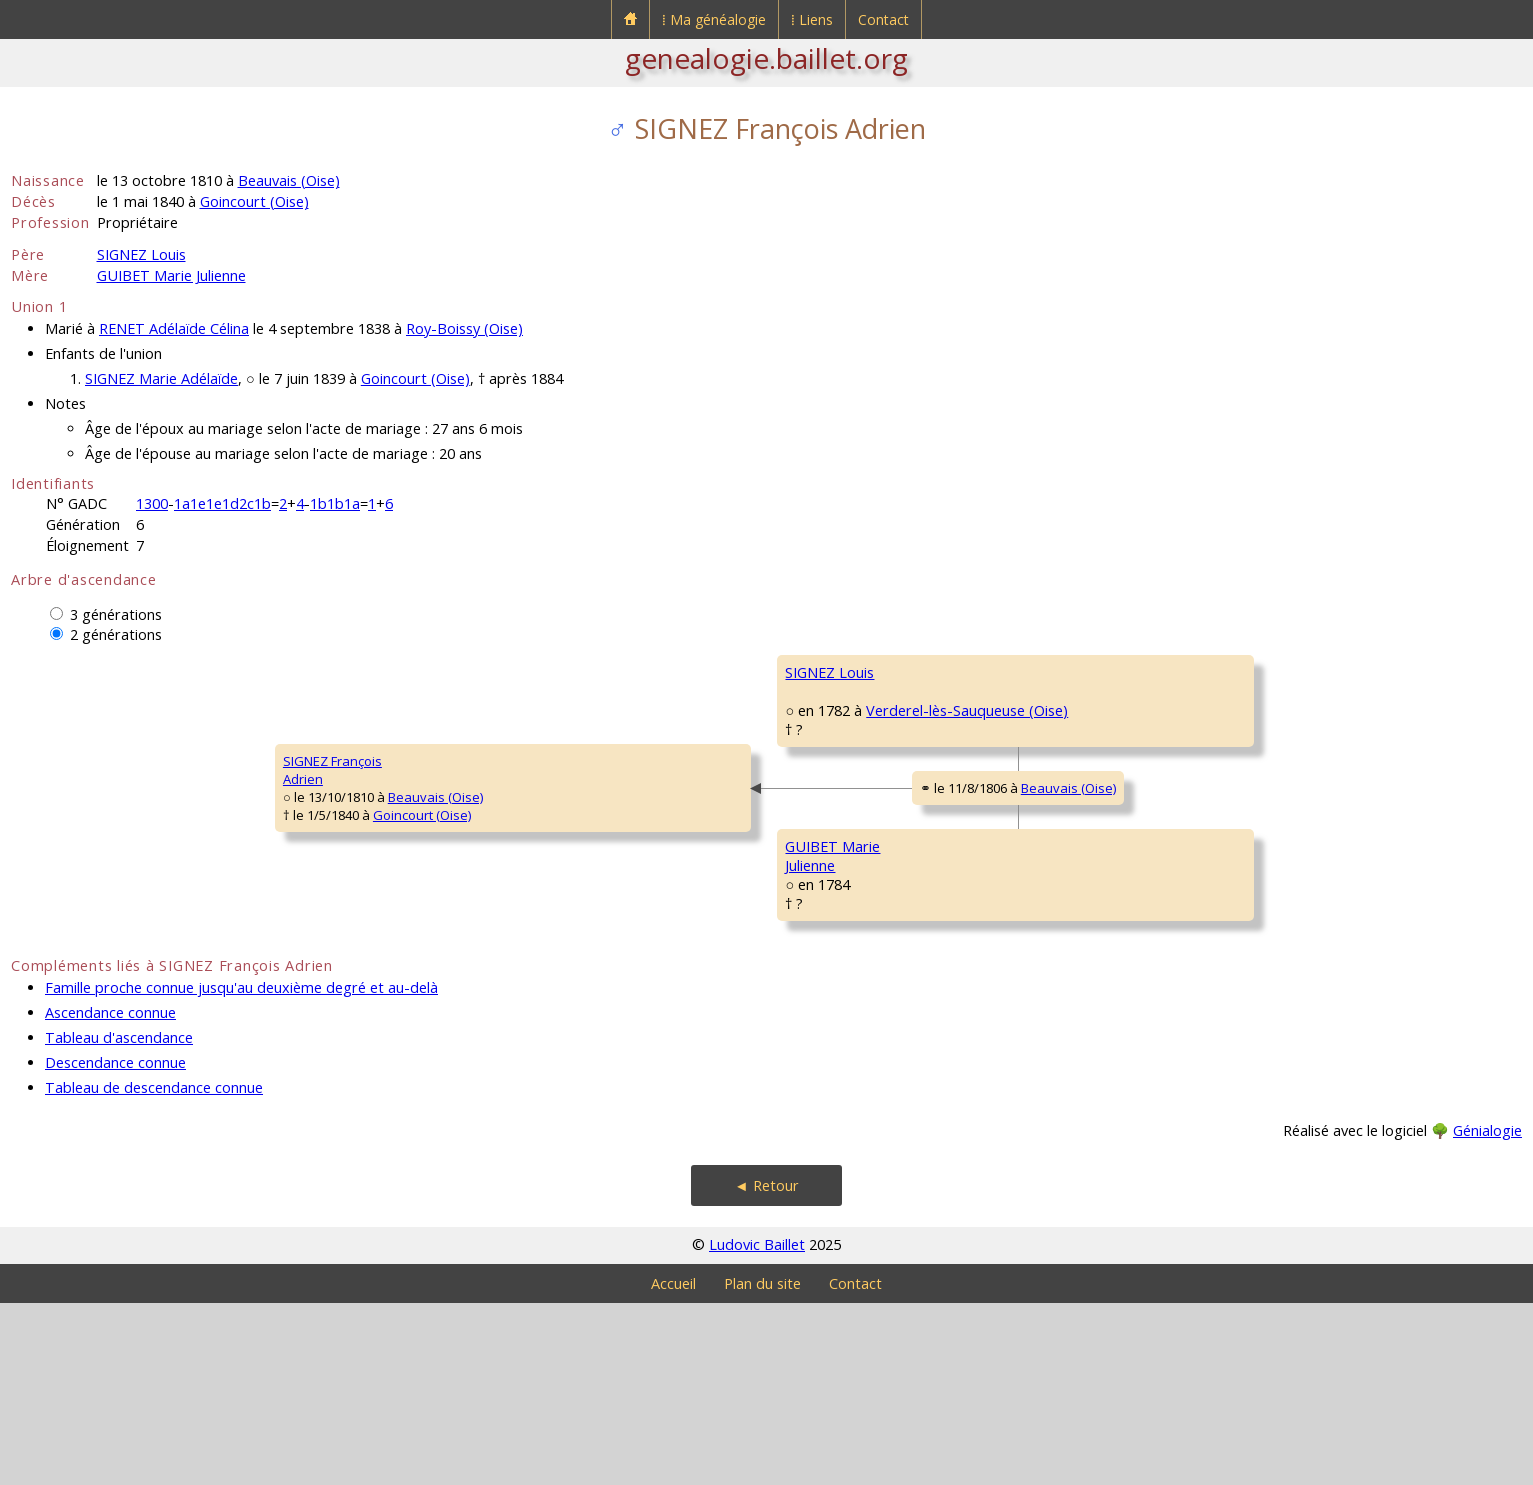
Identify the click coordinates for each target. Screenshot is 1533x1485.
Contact (883, 19)
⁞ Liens (812, 19)
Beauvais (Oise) (289, 180)
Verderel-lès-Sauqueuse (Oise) (698, 768)
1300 (152, 503)
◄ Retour (766, 1367)
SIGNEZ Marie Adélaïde (161, 378)
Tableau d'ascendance (119, 1219)
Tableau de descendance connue (154, 1269)
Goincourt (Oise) (254, 201)
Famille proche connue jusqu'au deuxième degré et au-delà (241, 1169)
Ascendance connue (110, 1194)
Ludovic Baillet (757, 1426)
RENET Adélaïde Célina (174, 328)
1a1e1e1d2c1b (222, 503)
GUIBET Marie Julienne (171, 275)
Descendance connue (115, 1244)
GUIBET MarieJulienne (573, 981)
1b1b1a (335, 503)
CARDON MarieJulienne (1084, 801)
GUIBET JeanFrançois (1076, 921)
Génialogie (1487, 1312)
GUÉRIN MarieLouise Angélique (1091, 1041)
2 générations (116, 634)
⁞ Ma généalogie (714, 19)
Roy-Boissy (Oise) (464, 328)
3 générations (116, 614)
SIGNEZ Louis (141, 254)
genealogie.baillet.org (766, 58)
